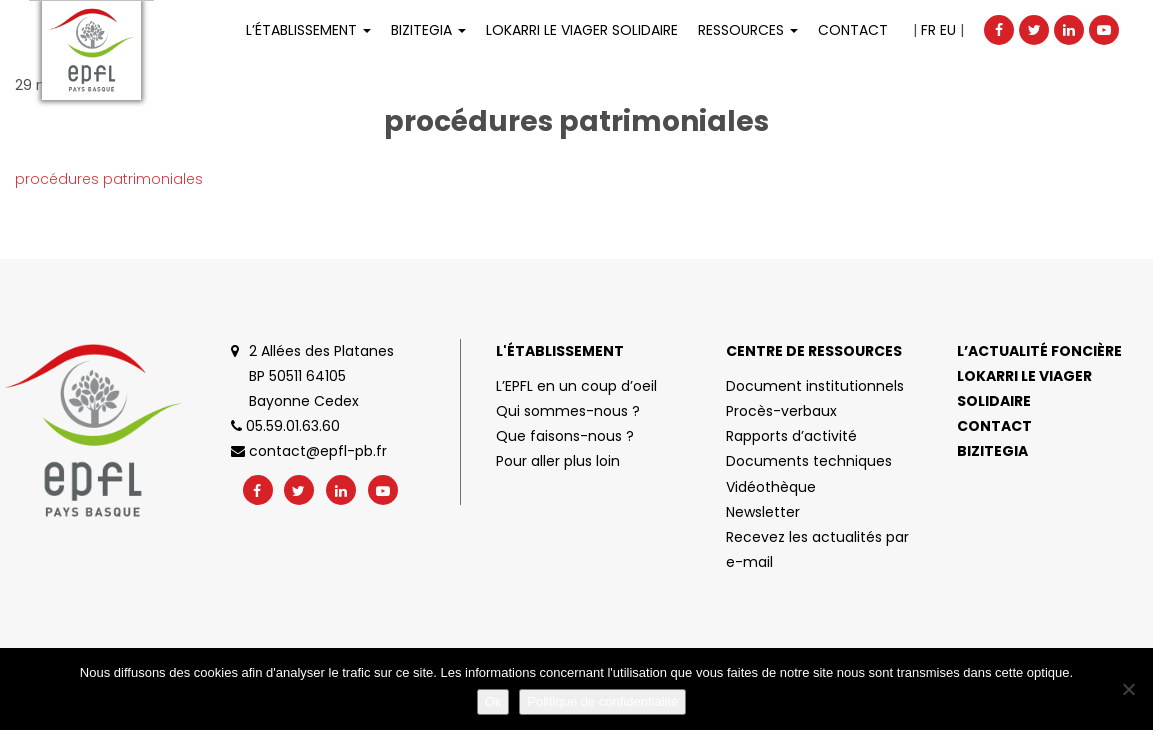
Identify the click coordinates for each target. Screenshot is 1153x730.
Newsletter (763, 512)
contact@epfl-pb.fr (309, 451)
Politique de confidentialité (602, 701)
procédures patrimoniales (109, 179)
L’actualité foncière (1039, 351)
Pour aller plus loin (558, 461)
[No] (1128, 689)
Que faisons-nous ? (565, 436)
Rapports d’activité (791, 436)
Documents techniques (809, 461)
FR (928, 30)
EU (948, 30)
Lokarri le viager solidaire (1024, 388)
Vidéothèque (771, 487)
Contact (853, 30)
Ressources (748, 30)
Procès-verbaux (781, 411)
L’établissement (308, 30)
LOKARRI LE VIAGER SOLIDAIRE (582, 30)
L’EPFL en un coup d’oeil (576, 386)
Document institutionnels (815, 386)
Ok (493, 701)
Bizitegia (428, 30)
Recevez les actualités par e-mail (817, 549)
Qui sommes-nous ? (568, 411)
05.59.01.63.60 (285, 426)
